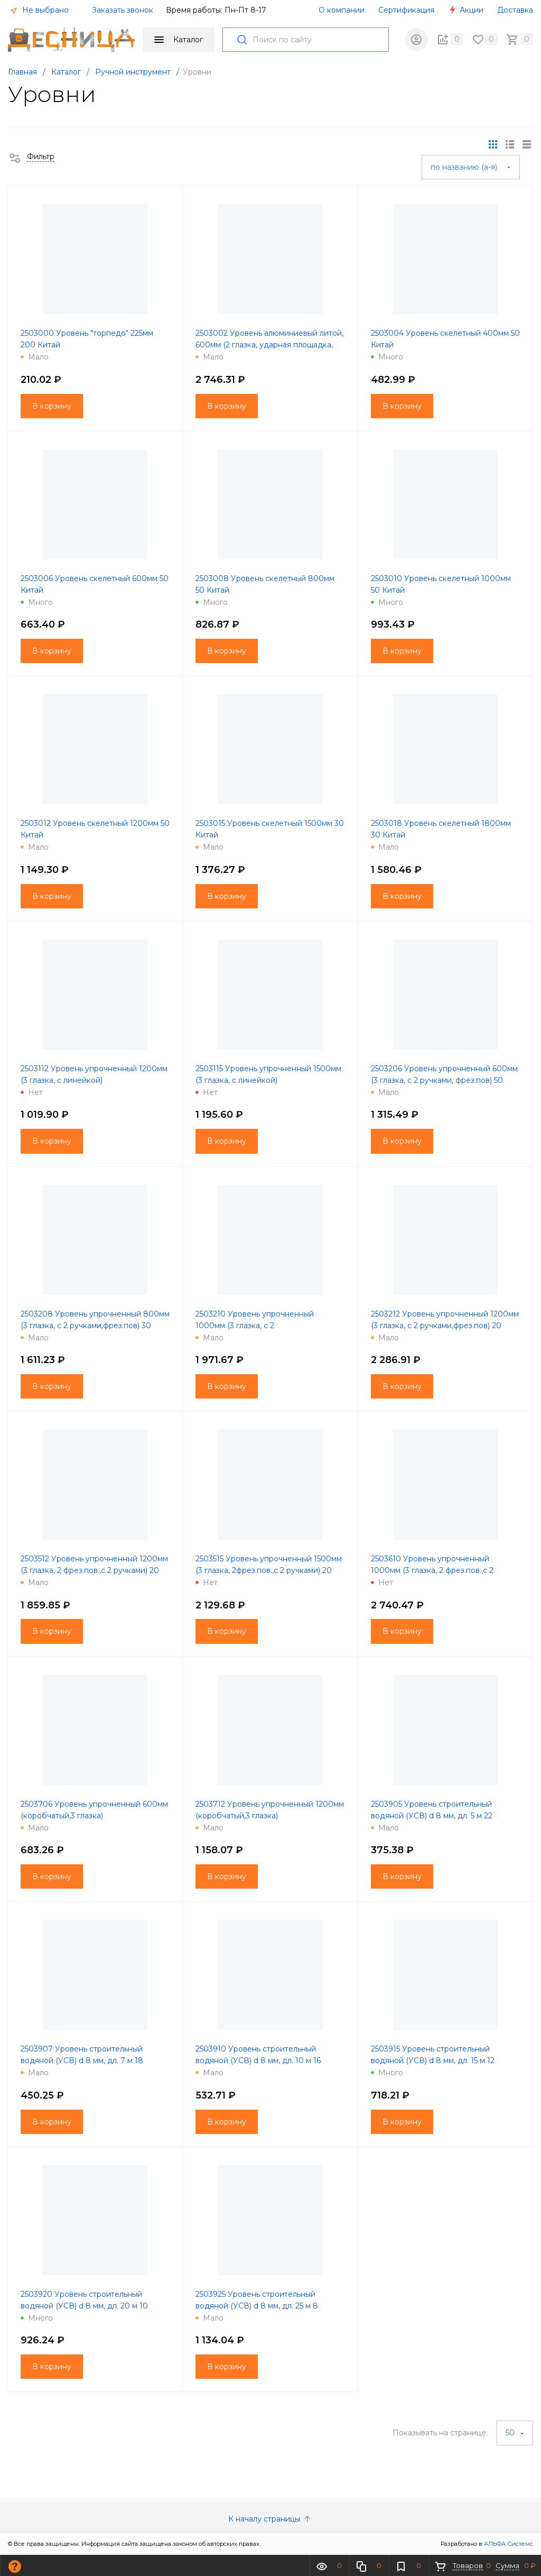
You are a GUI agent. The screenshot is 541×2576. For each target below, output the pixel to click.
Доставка (515, 10)
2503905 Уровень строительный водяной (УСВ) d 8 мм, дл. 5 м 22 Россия (431, 1815)
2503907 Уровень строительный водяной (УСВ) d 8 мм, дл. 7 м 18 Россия (82, 2060)
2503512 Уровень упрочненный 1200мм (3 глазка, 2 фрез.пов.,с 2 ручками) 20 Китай (94, 1570)
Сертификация (406, 10)
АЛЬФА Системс (507, 2543)
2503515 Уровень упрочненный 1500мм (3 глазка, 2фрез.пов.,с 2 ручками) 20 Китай (268, 1570)
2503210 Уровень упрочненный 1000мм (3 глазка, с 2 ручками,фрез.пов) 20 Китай (254, 1325)
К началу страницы (270, 2519)
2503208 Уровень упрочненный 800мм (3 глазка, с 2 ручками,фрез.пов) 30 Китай (95, 1325)
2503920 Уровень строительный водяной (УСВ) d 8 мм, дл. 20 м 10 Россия (84, 2305)
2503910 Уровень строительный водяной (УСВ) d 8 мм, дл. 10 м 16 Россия (258, 2060)
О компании (342, 10)
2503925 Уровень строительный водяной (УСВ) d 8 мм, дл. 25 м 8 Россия (256, 2305)
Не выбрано (39, 10)
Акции (465, 10)
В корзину (51, 406)
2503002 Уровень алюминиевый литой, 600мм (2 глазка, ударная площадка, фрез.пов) (269, 344)
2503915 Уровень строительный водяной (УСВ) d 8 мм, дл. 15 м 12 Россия (433, 2060)
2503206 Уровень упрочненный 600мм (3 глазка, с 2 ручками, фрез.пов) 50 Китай (444, 1080)
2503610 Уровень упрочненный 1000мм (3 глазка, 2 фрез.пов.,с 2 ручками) (432, 1570)
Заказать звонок (122, 10)
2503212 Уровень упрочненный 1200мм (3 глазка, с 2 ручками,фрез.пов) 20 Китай (445, 1325)
